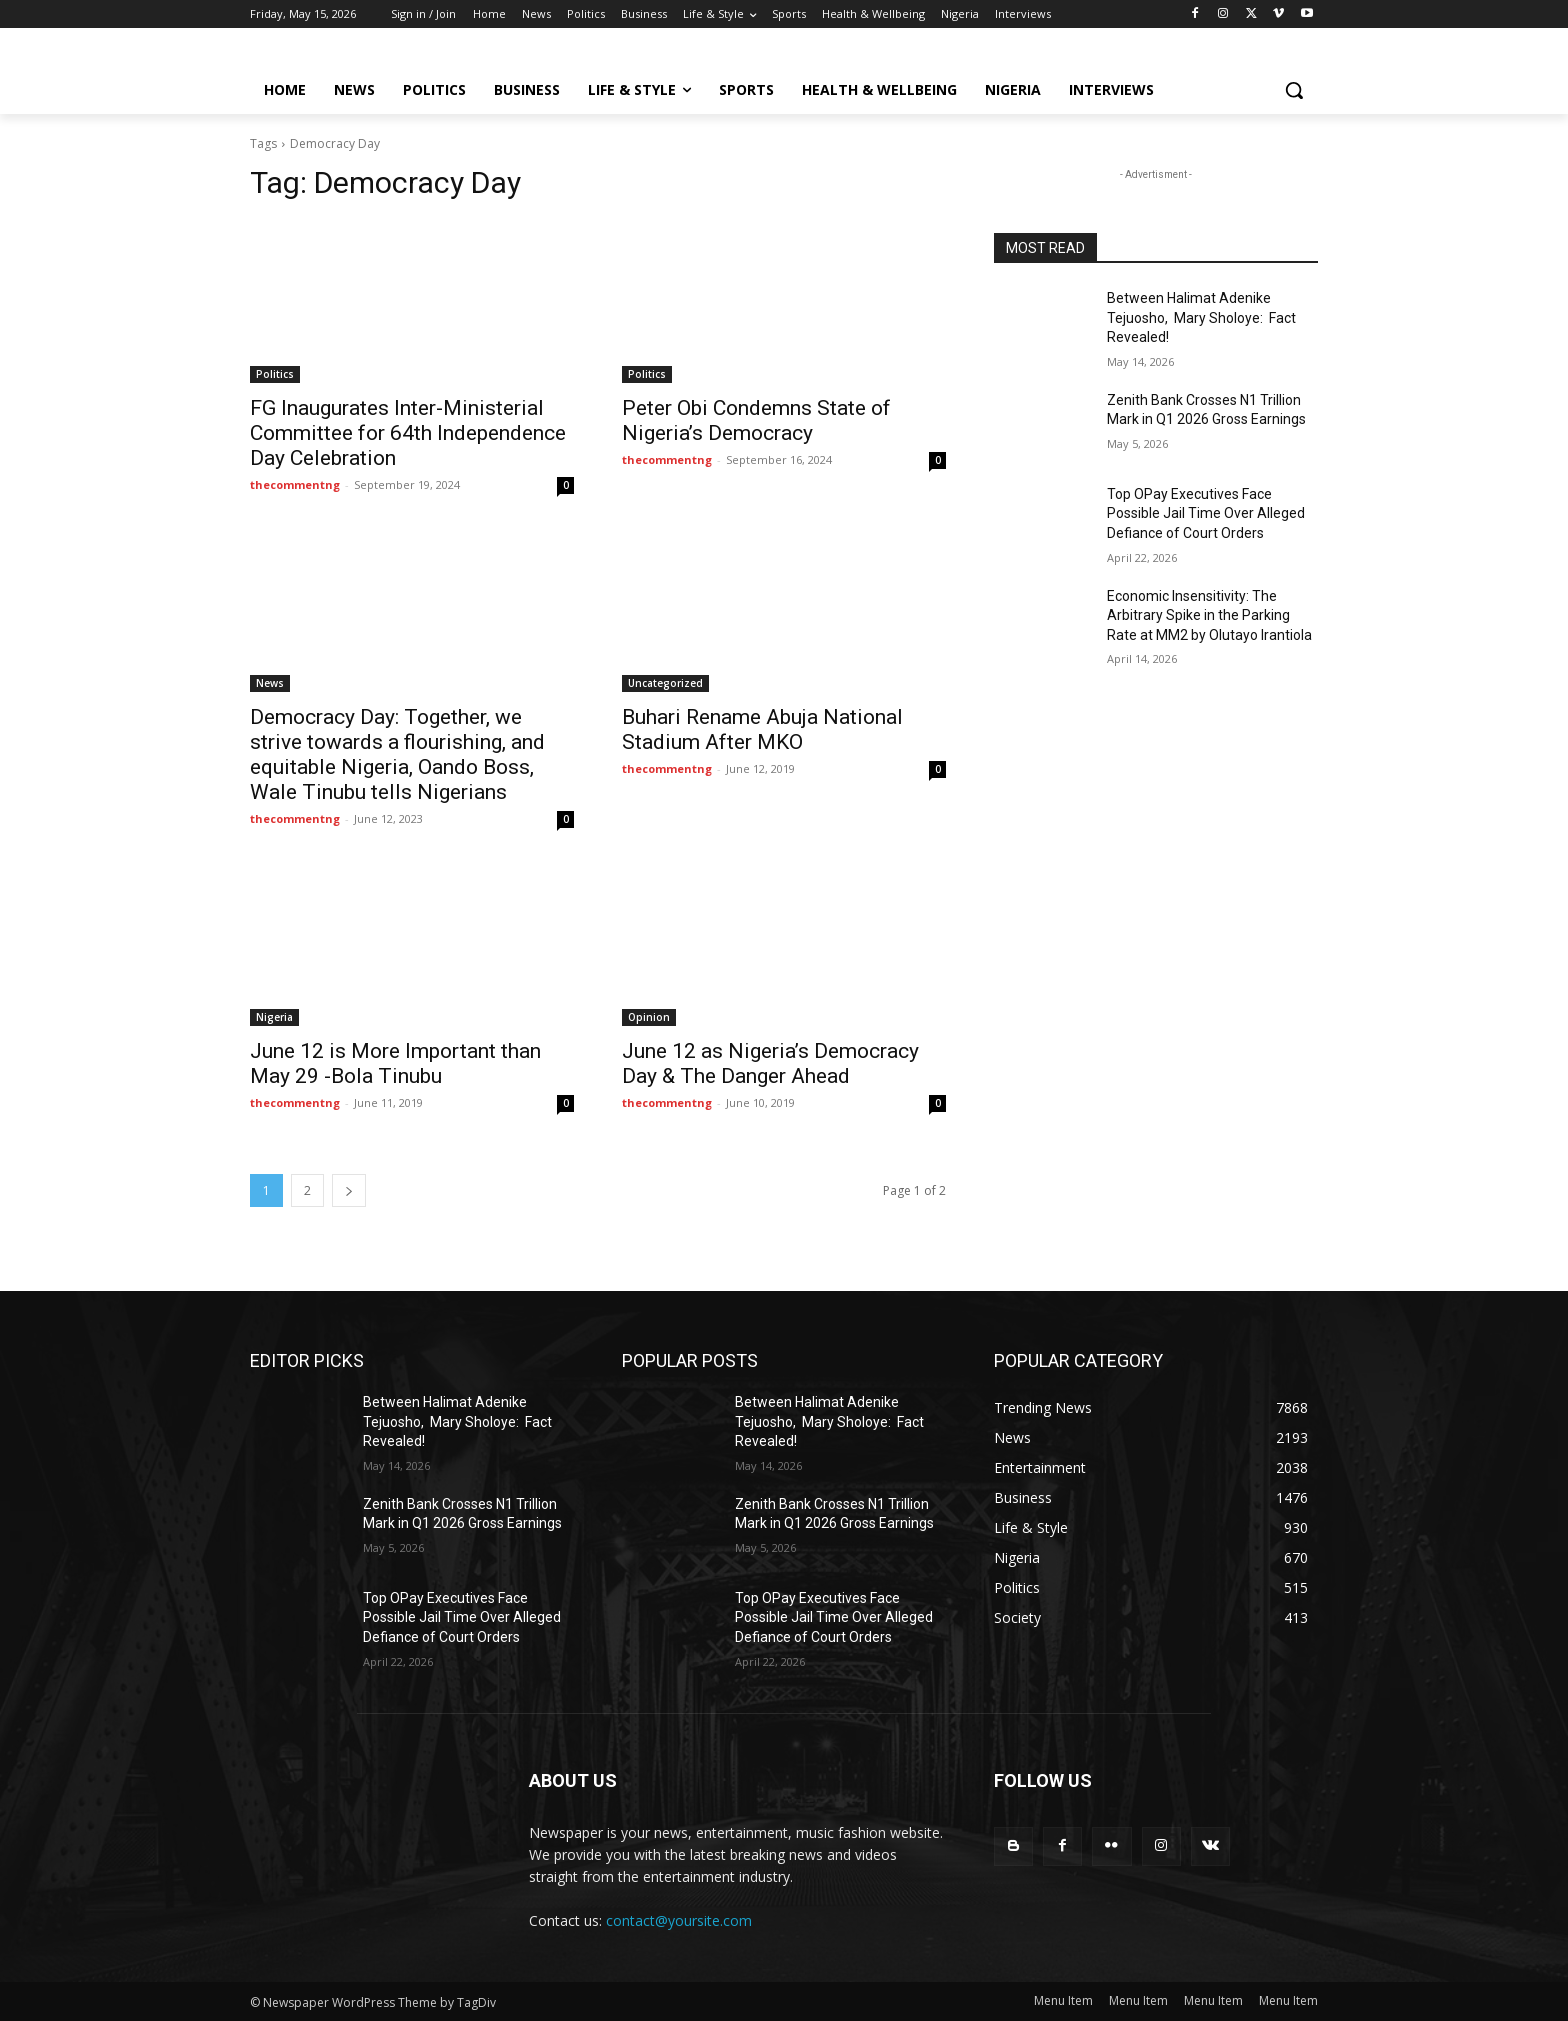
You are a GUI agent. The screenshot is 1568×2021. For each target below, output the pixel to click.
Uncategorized (665, 683)
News (270, 683)
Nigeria (274, 1017)
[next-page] (349, 1190)
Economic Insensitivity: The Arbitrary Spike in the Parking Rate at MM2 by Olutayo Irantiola (1209, 615)
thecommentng (295, 484)
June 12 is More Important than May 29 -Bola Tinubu (395, 1063)
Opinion (649, 1017)
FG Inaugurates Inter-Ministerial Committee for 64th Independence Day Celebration (408, 433)
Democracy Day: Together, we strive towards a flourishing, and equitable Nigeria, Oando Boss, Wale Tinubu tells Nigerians (397, 754)
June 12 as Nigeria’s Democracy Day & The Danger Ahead (770, 1063)
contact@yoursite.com (679, 1920)
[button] (1294, 90)
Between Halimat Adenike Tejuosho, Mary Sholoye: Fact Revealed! (1201, 317)
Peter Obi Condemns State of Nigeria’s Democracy (756, 420)
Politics (275, 374)
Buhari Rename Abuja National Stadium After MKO (762, 729)
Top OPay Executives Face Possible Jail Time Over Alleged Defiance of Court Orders (1206, 513)
